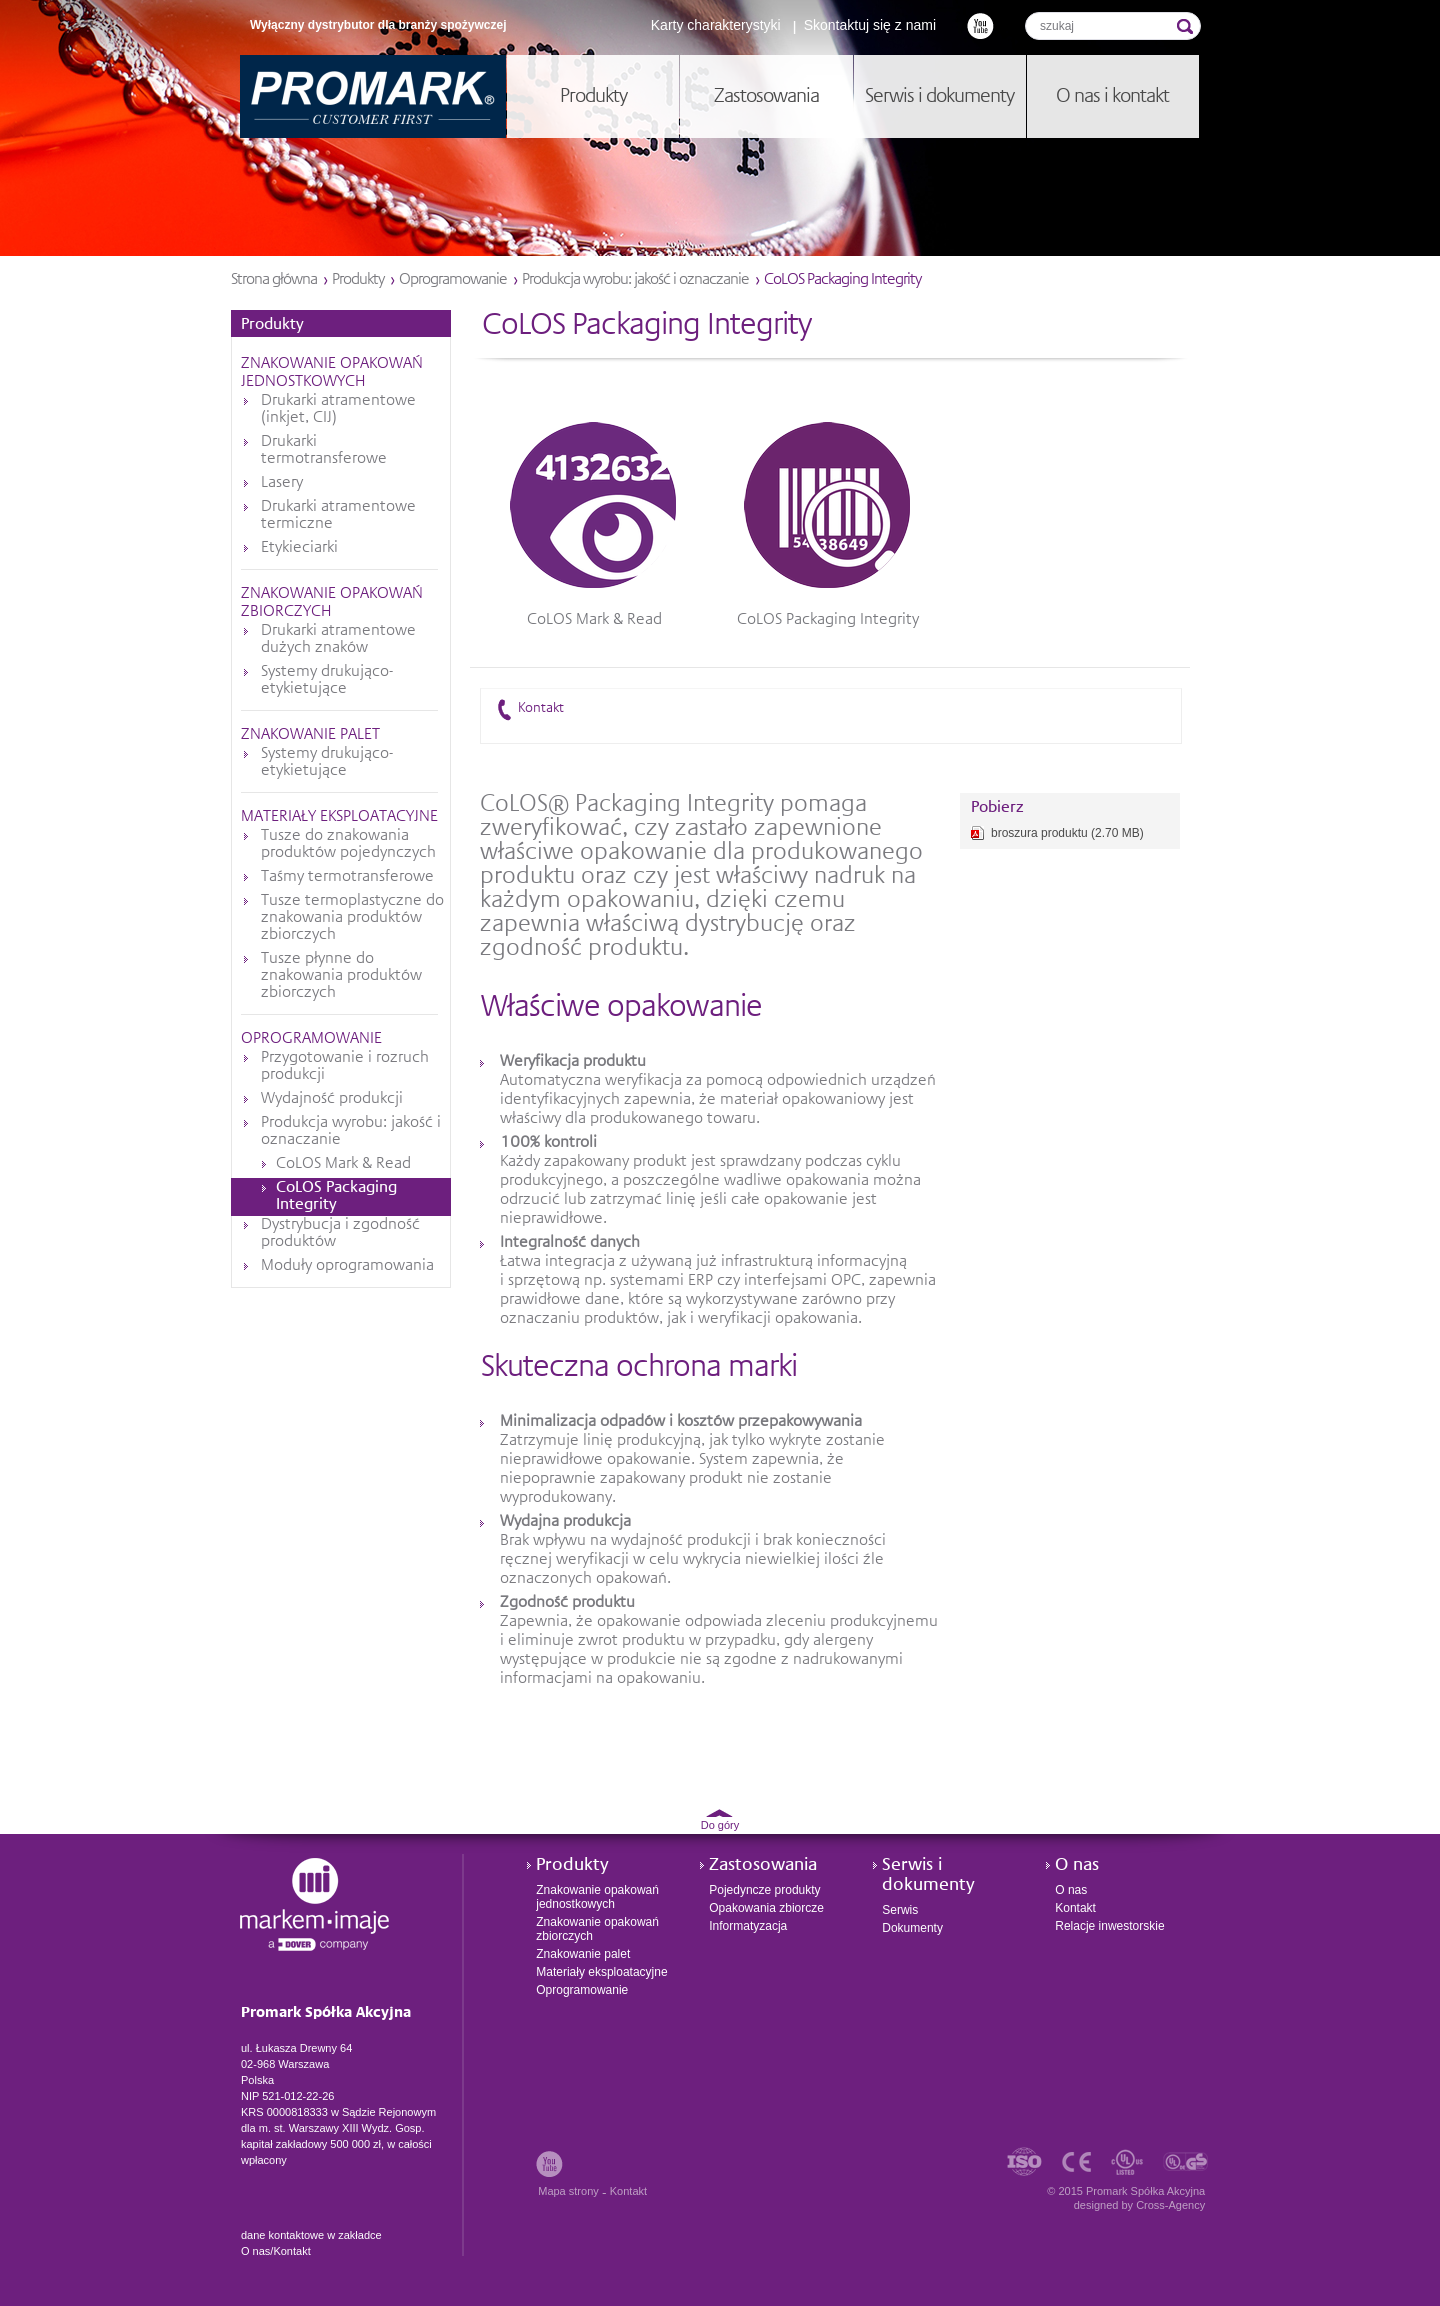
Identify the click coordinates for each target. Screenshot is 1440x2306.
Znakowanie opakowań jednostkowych (597, 1897)
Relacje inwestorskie (1109, 1926)
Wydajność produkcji (332, 1099)
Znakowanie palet (310, 735)
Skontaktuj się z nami (870, 25)
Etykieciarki (299, 548)
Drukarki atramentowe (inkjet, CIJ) (338, 409)
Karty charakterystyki (716, 25)
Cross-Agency (1170, 2205)
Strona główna (274, 280)
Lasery (282, 483)
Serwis (900, 1910)
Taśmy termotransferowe (347, 877)
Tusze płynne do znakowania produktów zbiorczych (341, 976)
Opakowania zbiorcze (766, 1908)
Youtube (980, 25)
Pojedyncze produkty (764, 1890)
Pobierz (997, 808)
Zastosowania (763, 1865)
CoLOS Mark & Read (343, 1164)
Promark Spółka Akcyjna (373, 96)
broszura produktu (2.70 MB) (1067, 833)
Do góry (720, 1825)
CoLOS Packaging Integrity (336, 1196)
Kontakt (541, 708)
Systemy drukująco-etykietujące (327, 680)
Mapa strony (568, 2191)
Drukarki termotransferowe (324, 450)
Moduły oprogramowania (347, 1266)
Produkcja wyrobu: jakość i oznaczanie (635, 280)
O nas (1077, 1865)
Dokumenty (912, 1928)
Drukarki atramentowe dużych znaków (338, 639)
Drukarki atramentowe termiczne (338, 515)
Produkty (358, 280)
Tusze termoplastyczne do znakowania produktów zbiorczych (352, 918)
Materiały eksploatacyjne (339, 817)
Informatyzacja (748, 1926)
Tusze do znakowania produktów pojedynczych (348, 844)
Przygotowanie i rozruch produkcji (345, 1066)
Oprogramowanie (453, 280)
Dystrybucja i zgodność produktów (340, 1233)
